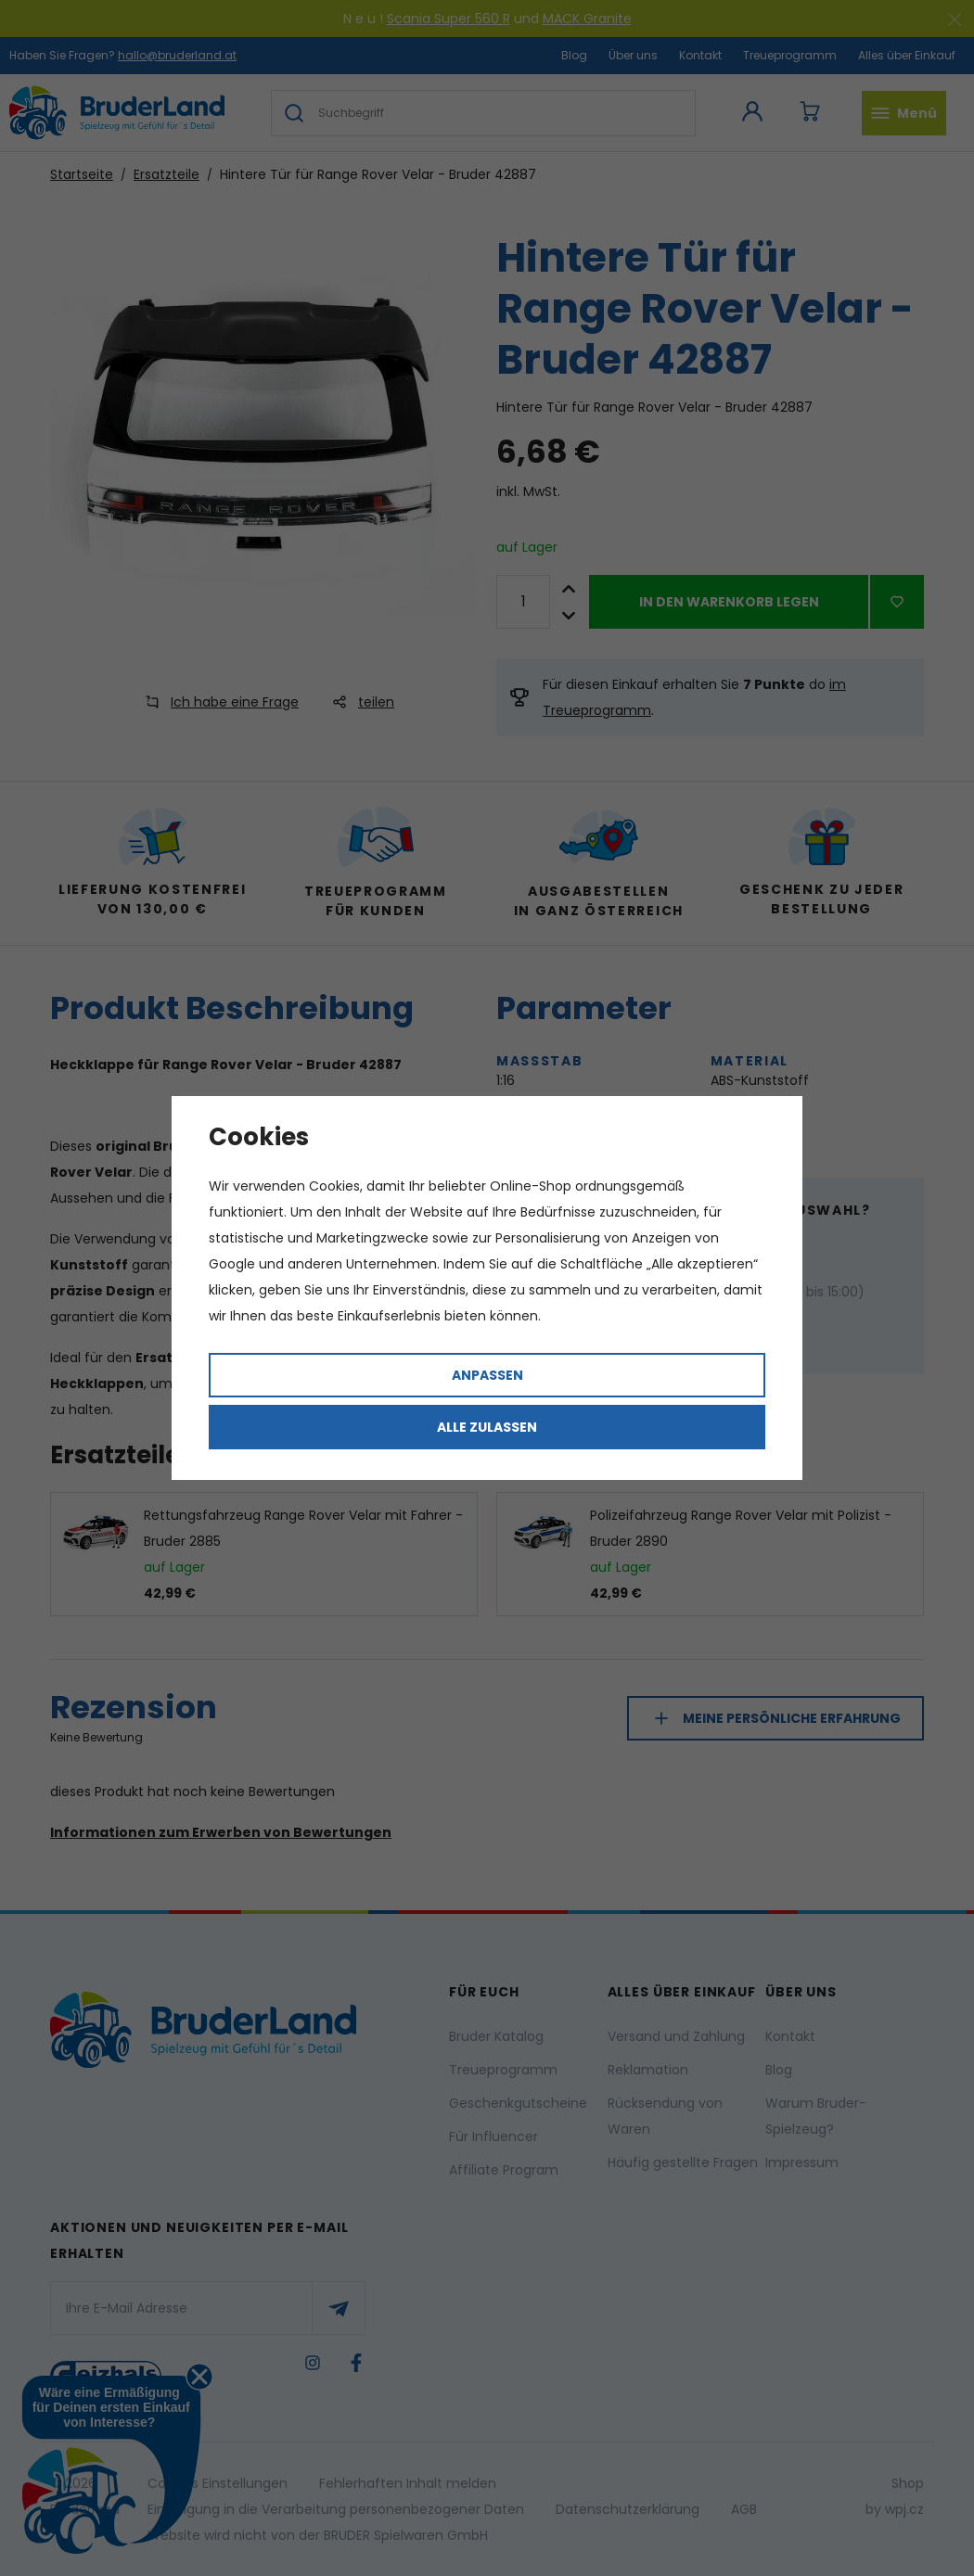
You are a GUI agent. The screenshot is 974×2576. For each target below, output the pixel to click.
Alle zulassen (487, 1427)
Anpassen (487, 1375)
